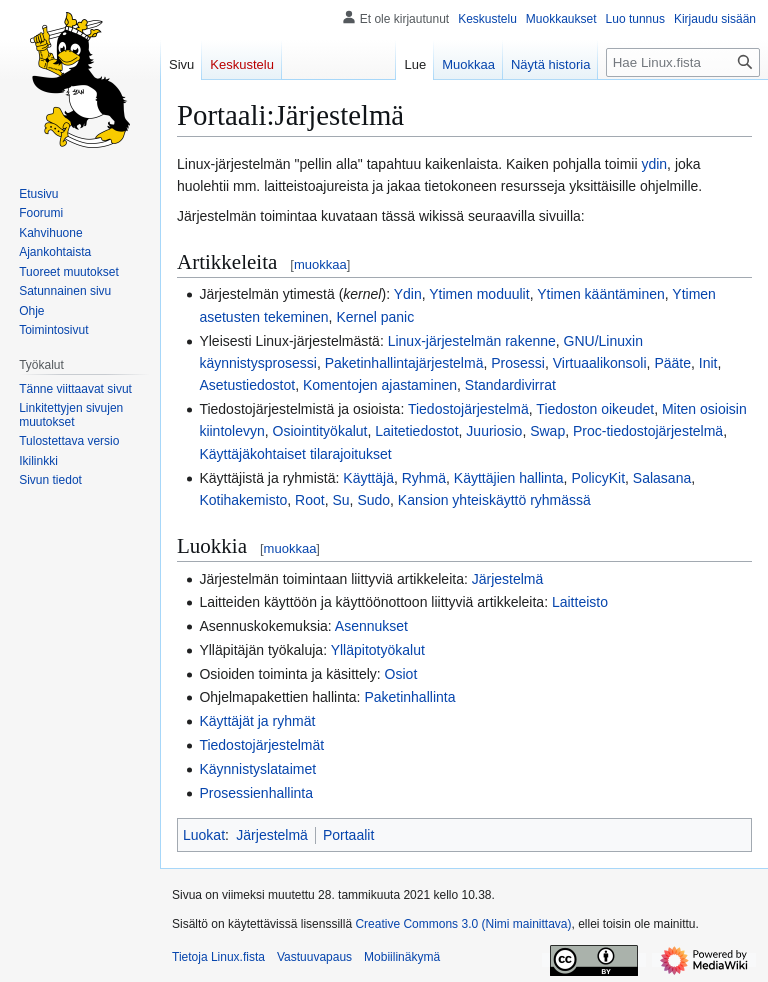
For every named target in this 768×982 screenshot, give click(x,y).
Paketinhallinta (409, 697)
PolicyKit (598, 478)
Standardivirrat (510, 385)
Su (340, 500)
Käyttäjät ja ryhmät (257, 721)
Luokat (204, 835)
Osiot (401, 674)
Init (708, 363)
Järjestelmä (508, 579)
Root (310, 500)
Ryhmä (424, 478)
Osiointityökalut (320, 431)
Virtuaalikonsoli (600, 363)
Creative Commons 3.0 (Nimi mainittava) (463, 924)
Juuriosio (494, 431)
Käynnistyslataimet (257, 769)
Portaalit (348, 835)
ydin (654, 164)
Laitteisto (580, 602)
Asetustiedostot (247, 385)
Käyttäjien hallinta (509, 478)
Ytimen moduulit (479, 294)
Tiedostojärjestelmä (468, 409)
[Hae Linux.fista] (683, 62)
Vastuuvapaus (314, 957)
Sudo (373, 500)
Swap (547, 431)
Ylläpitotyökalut (378, 650)
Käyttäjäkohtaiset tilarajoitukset (295, 454)
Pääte (672, 363)
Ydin (408, 294)
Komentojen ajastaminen (380, 385)
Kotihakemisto (243, 500)
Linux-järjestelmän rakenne (472, 341)
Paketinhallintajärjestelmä (404, 363)
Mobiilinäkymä (402, 957)
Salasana (662, 478)
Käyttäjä (368, 478)
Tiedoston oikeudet (595, 409)
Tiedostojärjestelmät (261, 745)
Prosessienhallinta (256, 793)
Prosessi (518, 363)
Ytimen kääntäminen (601, 294)
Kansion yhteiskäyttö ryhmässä (494, 500)
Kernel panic (375, 317)
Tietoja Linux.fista (218, 957)
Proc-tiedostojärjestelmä (648, 431)
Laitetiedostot (416, 431)
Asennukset (371, 626)
